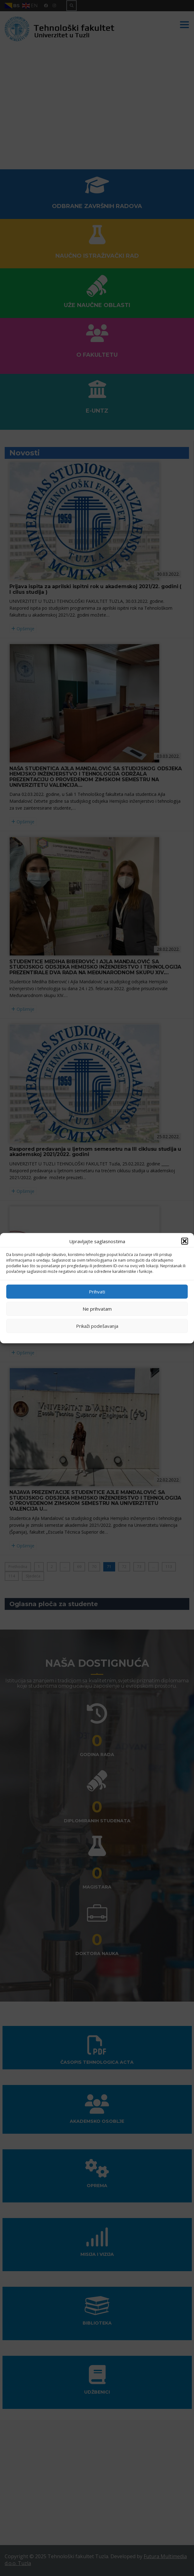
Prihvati (97, 1291)
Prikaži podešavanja (97, 1326)
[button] (184, 1241)
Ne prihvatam (97, 1309)
